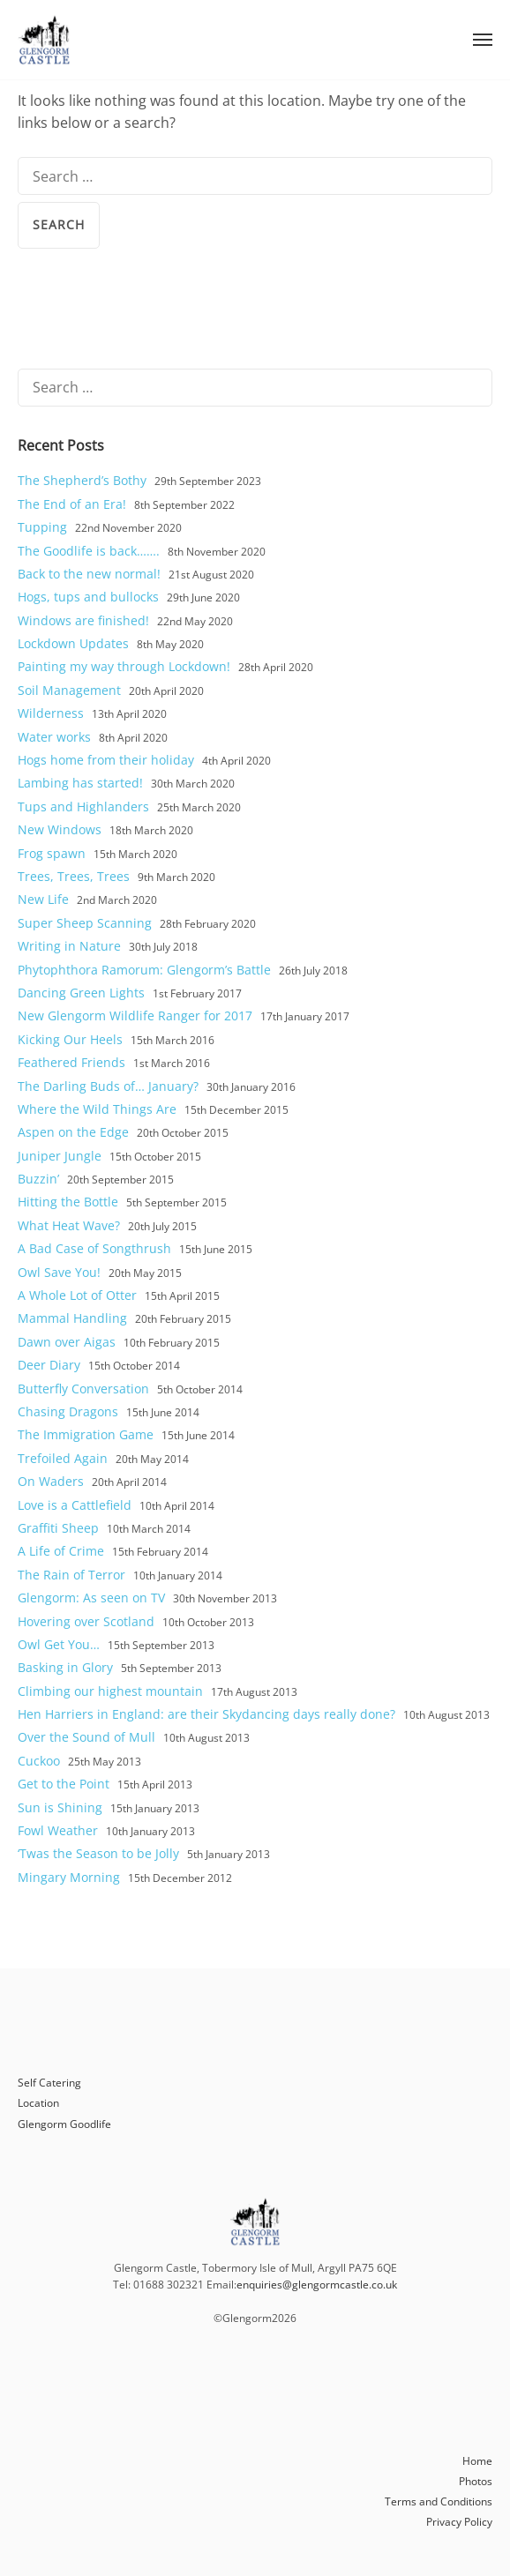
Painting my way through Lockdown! (124, 666)
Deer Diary (49, 1364)
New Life (43, 899)
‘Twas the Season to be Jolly (98, 1853)
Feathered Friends (71, 1062)
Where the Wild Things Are (97, 1109)
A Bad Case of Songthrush (94, 1248)
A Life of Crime (61, 1550)
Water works (54, 736)
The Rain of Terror (71, 1574)
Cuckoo (39, 1760)
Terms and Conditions (438, 2501)
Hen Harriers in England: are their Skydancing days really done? (206, 1714)
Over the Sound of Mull (86, 1737)
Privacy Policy (459, 2521)
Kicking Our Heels (70, 1039)
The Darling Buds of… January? (108, 1086)
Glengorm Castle (44, 39)
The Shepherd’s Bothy (82, 480)
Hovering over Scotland (86, 1621)
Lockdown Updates (73, 643)
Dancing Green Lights (81, 992)
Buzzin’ (38, 1178)
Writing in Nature (69, 945)
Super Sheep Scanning (85, 923)
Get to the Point (63, 1783)
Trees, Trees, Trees (74, 876)
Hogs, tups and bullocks (88, 596)
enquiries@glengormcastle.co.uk (316, 2284)
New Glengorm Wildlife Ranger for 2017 (135, 1015)
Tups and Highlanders (83, 806)
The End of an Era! (72, 504)
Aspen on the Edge (73, 1132)
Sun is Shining (60, 1807)
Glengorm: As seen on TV (91, 1597)
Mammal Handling (72, 1318)
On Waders (51, 1481)
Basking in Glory (65, 1667)
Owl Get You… (59, 1644)
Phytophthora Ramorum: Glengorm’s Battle (144, 969)
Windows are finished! (83, 620)
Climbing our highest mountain (110, 1691)
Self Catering (49, 2082)
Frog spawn (52, 853)
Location (38, 2102)
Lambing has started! (80, 782)
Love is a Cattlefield (74, 1505)
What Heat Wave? (69, 1225)
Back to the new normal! (89, 573)
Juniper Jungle (59, 1155)
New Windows (59, 829)
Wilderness (51, 713)
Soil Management (69, 690)
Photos (475, 2481)
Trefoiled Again (63, 1458)
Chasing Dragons (68, 1411)
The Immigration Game (86, 1434)
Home (477, 2460)
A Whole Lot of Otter (77, 1295)
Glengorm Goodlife (64, 2124)
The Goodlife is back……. (89, 550)
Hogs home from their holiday (106, 759)
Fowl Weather (58, 1830)
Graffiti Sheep (58, 1527)
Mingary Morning (69, 1877)
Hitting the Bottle (68, 1201)
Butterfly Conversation (83, 1388)
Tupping (42, 527)
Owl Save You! (59, 1272)
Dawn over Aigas (67, 1341)
